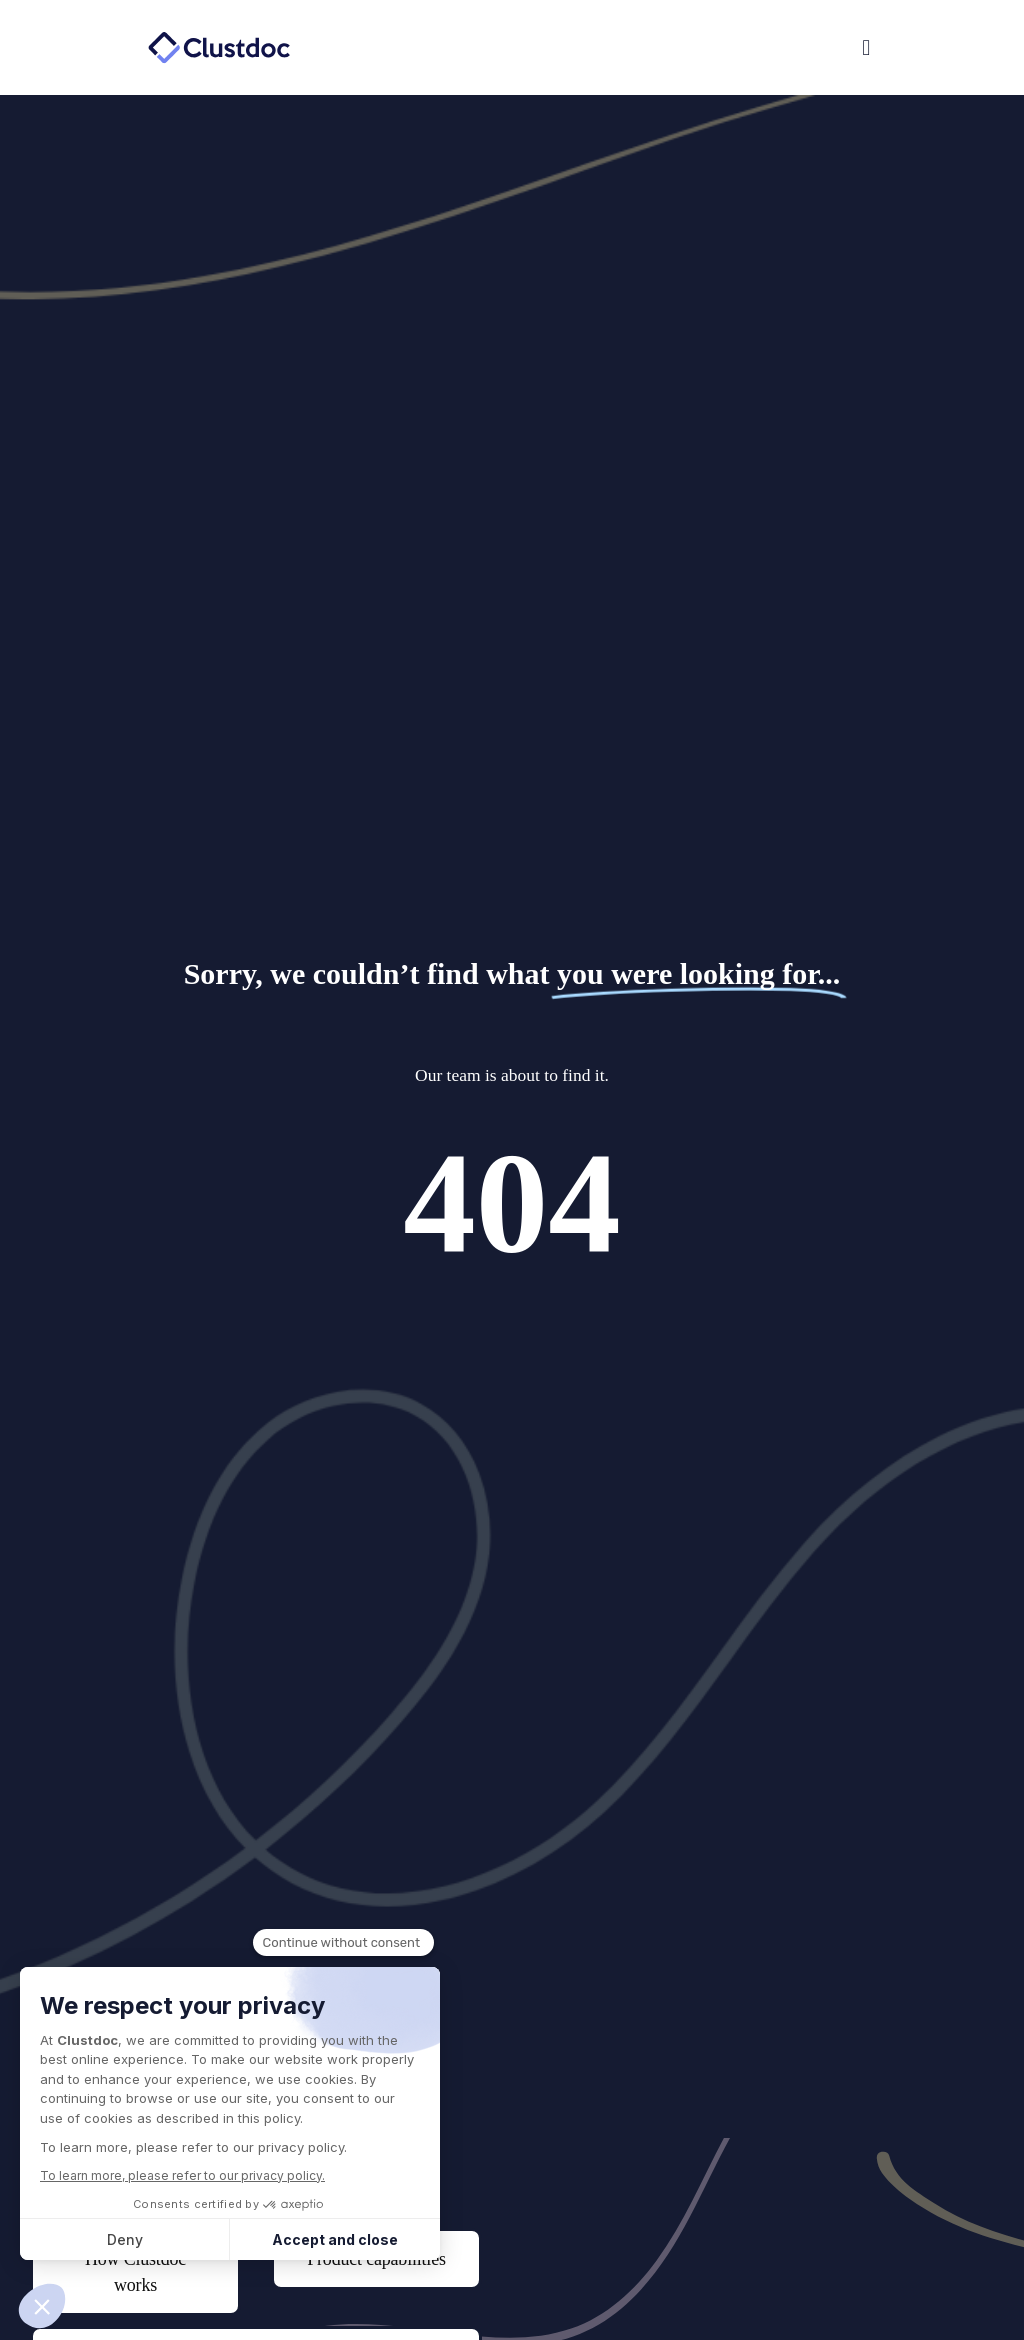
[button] (696, 48)
